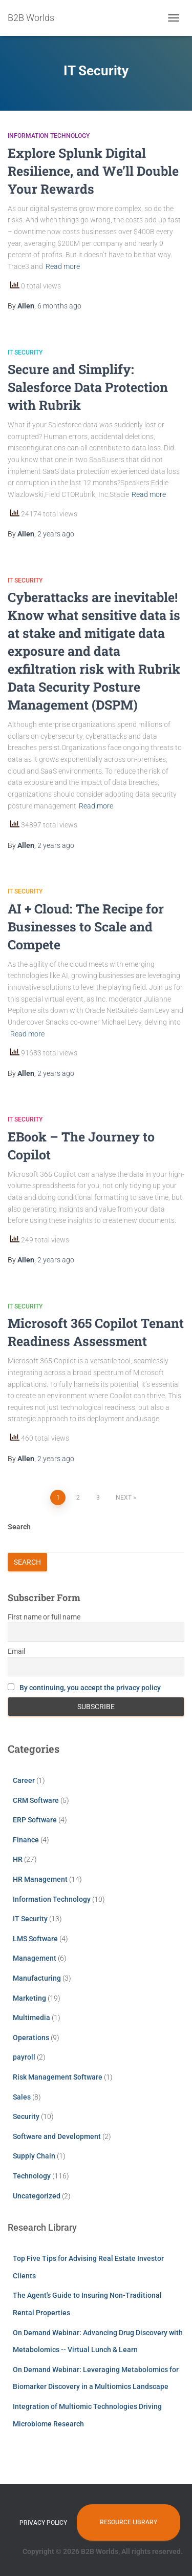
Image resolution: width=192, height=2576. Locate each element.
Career (24, 1780)
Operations (31, 2037)
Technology (32, 2176)
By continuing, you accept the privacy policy (90, 1688)
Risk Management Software (57, 2077)
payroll (24, 2057)
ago (59, 306)
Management (34, 1958)
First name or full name (44, 1617)
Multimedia (31, 2017)
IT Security (25, 352)
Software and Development (57, 2136)
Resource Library (128, 2522)
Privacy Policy (43, 2522)
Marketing (29, 1998)
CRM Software (36, 1800)
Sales (22, 2097)
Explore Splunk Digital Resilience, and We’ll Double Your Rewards (93, 170)
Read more (63, 266)
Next (124, 1497)
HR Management (40, 1879)
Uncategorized (36, 2196)
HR (18, 1859)
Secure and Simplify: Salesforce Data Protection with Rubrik (88, 387)
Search (19, 1527)
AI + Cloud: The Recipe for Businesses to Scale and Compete (86, 926)
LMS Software (35, 1939)
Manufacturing (37, 1978)
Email (16, 1651)
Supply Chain (34, 2156)
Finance (26, 1840)
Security (26, 2116)
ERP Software (35, 1820)
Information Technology (49, 135)
